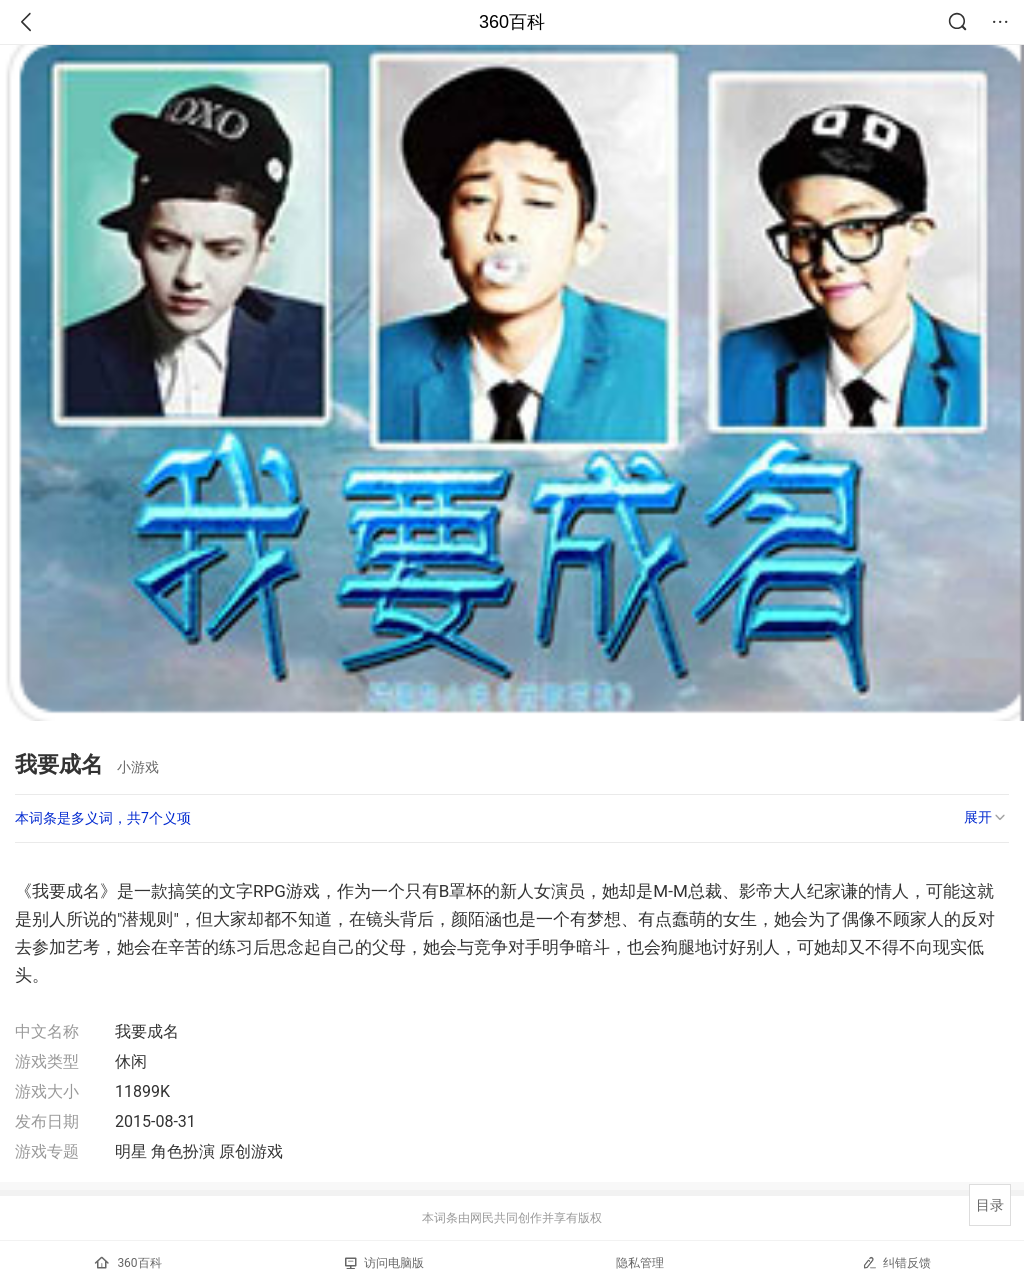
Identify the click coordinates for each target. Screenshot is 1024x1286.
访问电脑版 (384, 1263)
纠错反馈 (896, 1262)
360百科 (512, 22)
